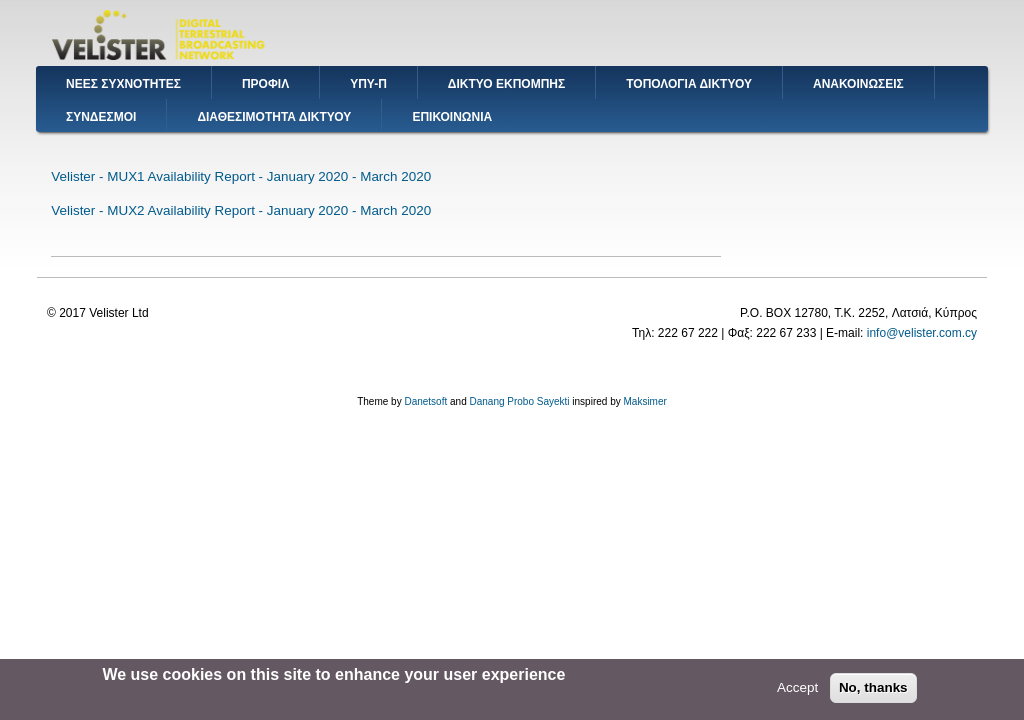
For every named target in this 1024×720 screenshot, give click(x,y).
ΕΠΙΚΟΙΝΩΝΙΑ (452, 117)
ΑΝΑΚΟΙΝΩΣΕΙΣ (858, 84)
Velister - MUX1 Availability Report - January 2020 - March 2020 (241, 176)
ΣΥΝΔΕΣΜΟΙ (101, 117)
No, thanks (873, 691)
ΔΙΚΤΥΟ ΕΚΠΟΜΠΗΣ (506, 84)
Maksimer (644, 401)
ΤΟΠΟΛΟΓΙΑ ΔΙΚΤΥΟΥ (689, 84)
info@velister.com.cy (922, 333)
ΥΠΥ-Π (368, 84)
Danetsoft (425, 401)
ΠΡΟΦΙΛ (265, 84)
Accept (797, 691)
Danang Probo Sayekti (519, 401)
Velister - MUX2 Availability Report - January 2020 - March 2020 (241, 210)
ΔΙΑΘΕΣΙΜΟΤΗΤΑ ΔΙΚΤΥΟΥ (274, 117)
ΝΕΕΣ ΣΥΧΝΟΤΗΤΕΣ (123, 84)
